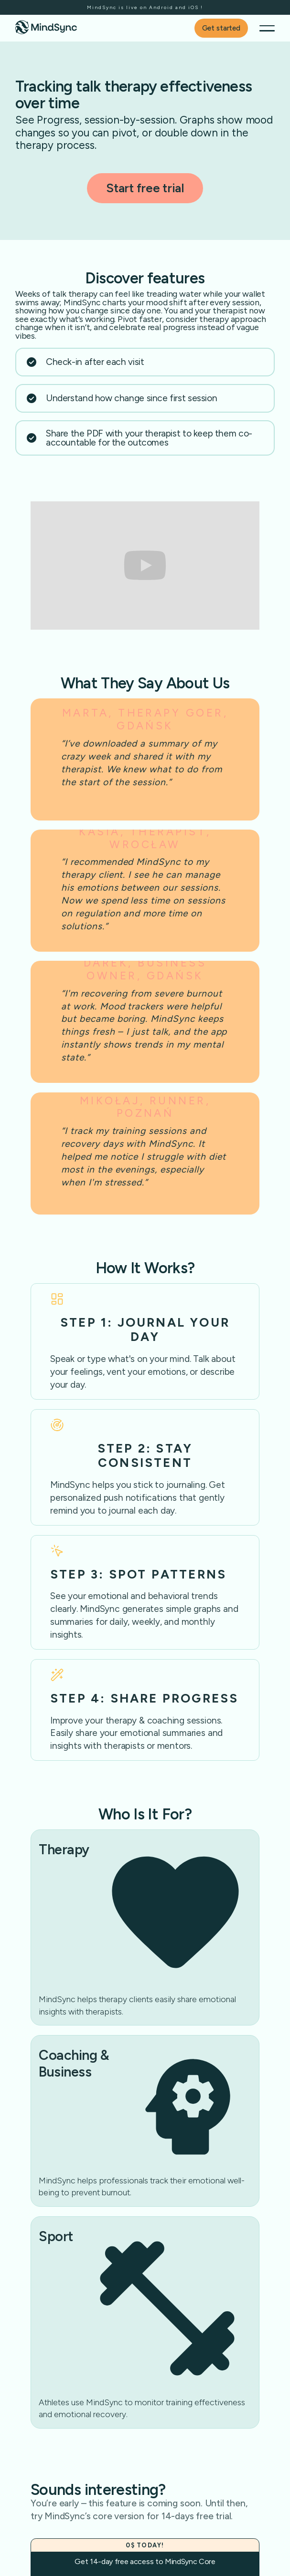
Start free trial (145, 188)
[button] (267, 28)
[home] (46, 27)
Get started (221, 28)
